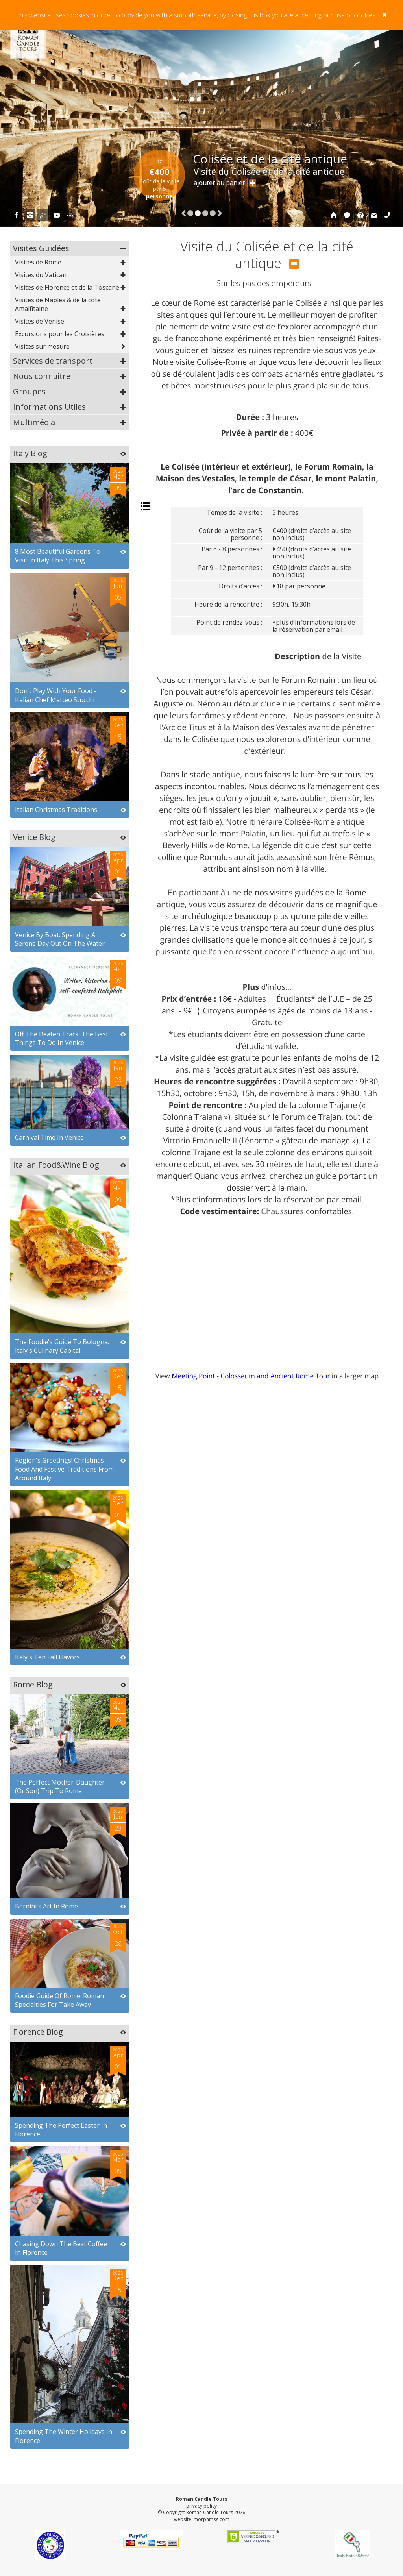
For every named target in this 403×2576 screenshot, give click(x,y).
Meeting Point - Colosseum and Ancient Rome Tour (251, 1375)
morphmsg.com (211, 2519)
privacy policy (201, 2505)
